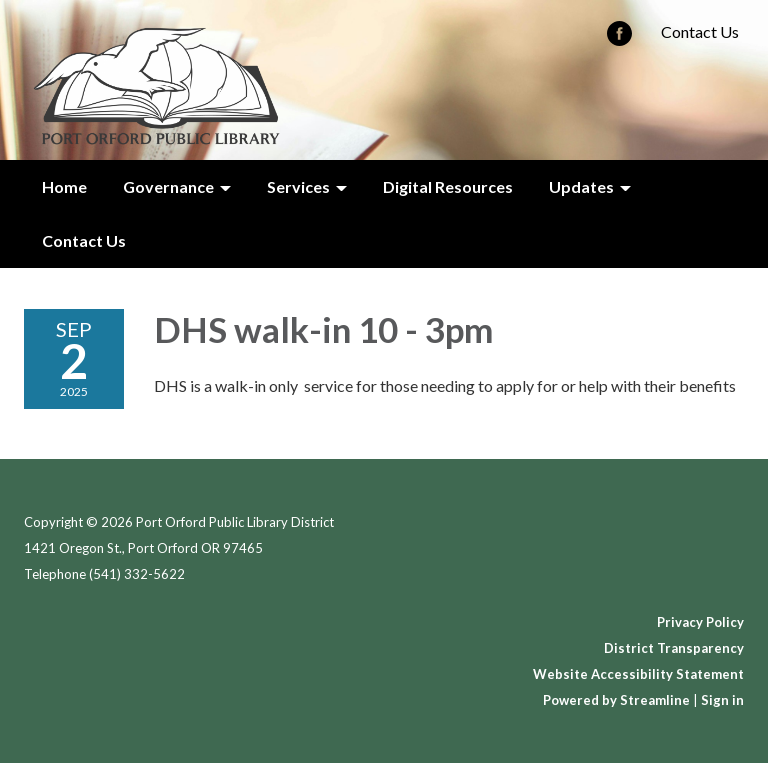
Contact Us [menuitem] (84, 240)
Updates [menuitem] (581, 186)
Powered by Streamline (616, 700)
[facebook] (619, 39)
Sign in (722, 700)
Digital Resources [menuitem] (448, 186)
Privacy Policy (700, 622)
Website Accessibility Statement (638, 674)
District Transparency (674, 648)
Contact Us (700, 31)
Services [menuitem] (298, 186)
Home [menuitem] (64, 186)
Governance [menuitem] (168, 186)
